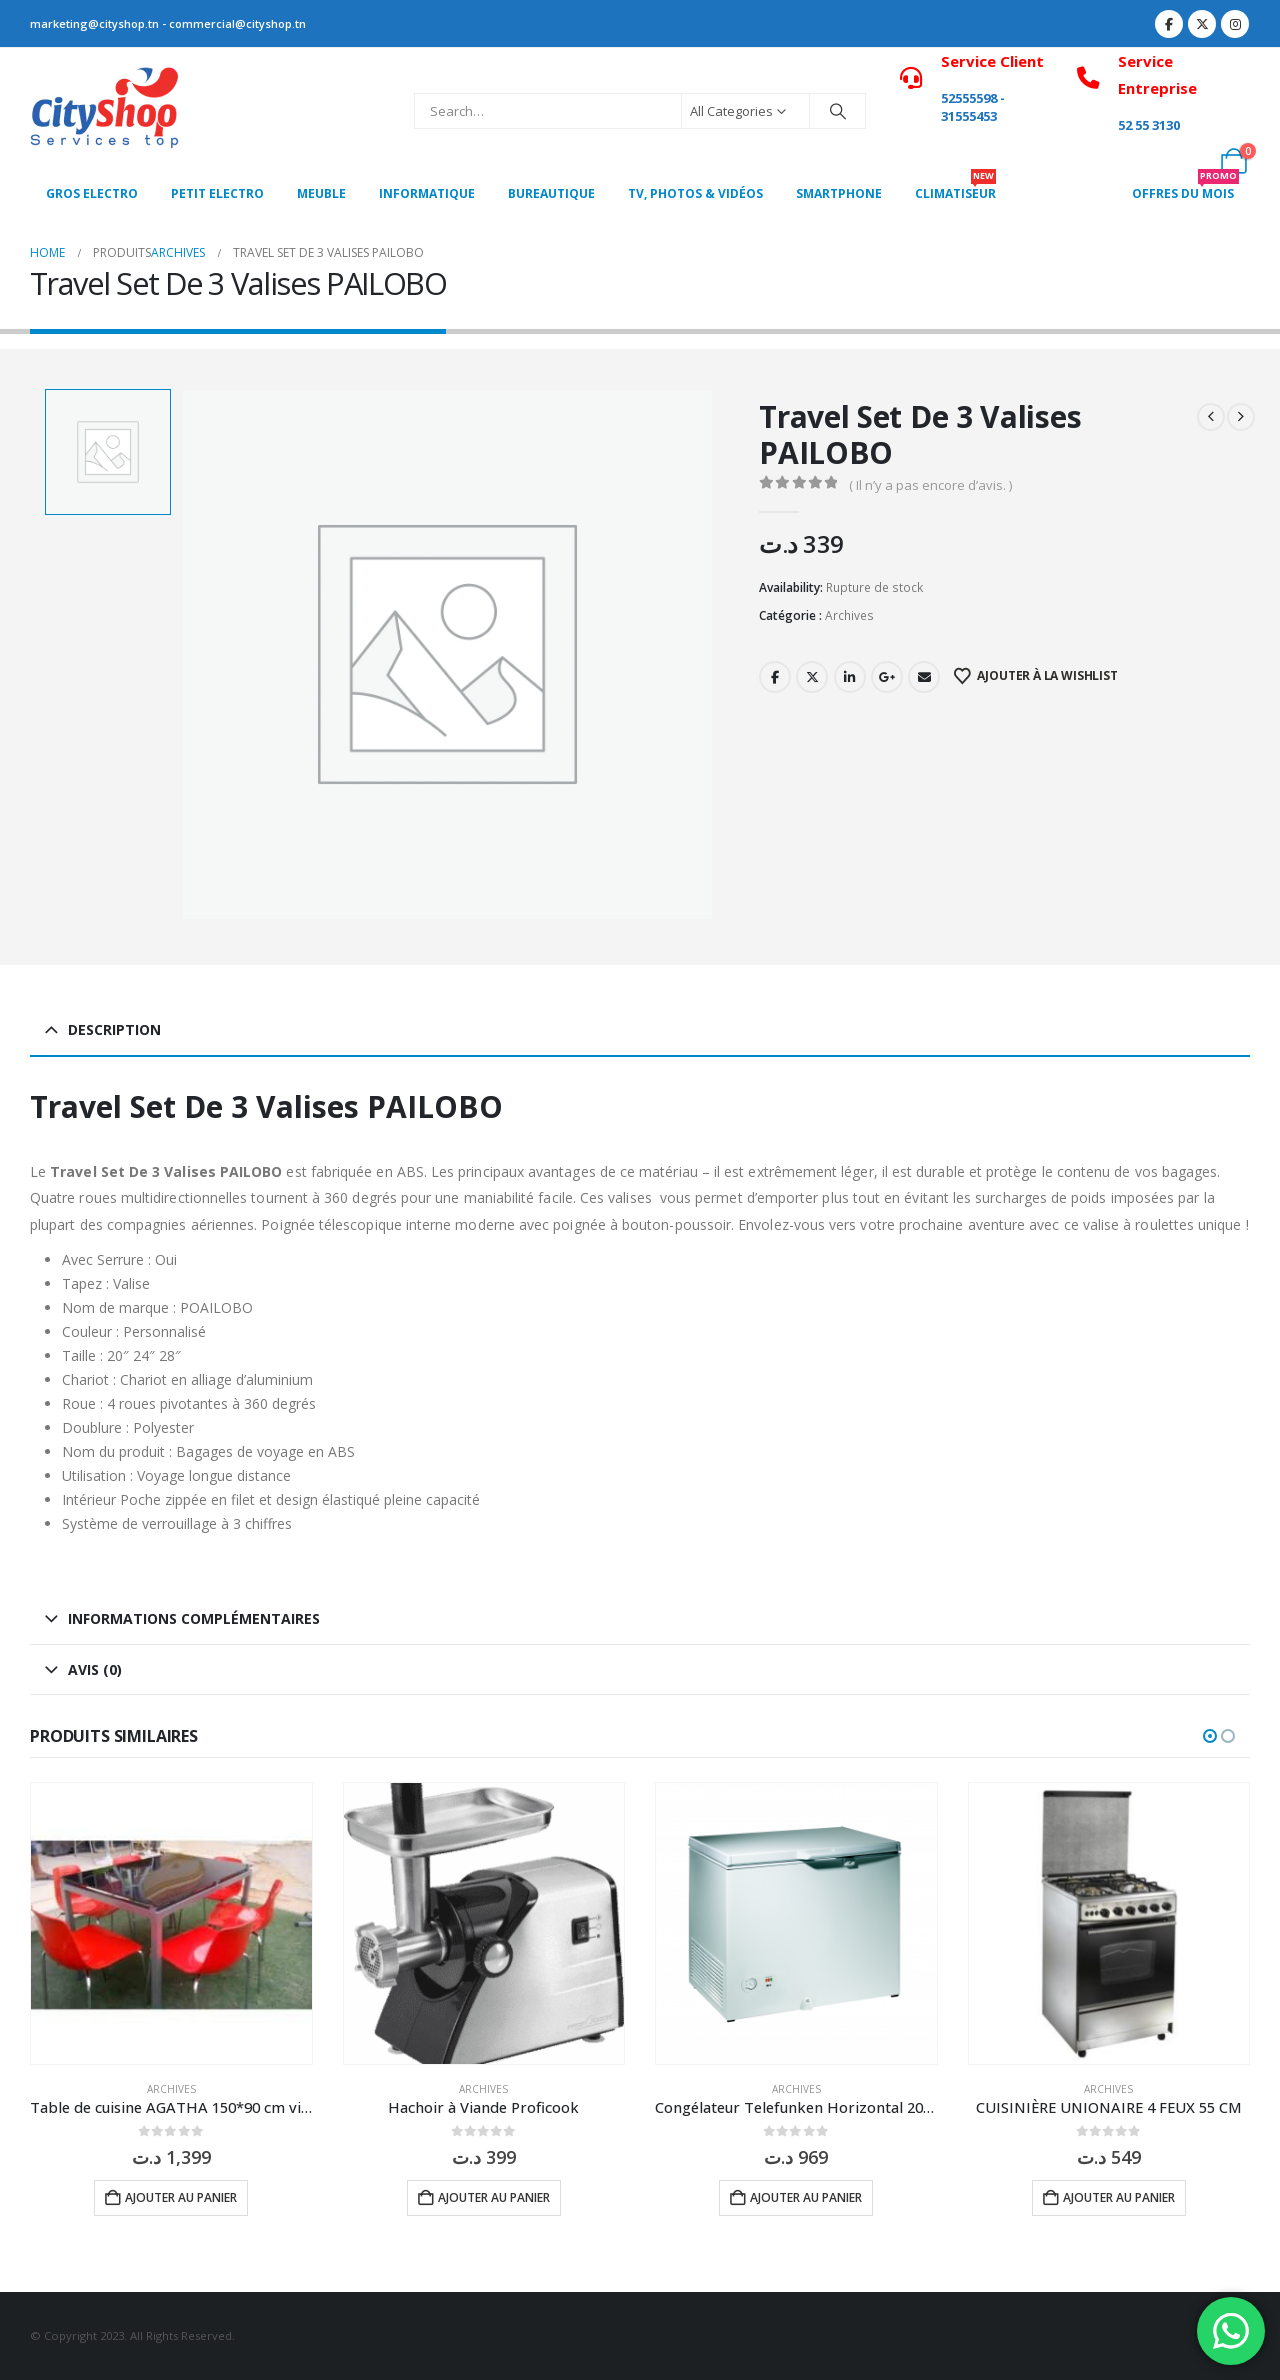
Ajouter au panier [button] (181, 2197)
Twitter (812, 677)
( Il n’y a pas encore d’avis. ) (930, 485)
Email (924, 677)
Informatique (427, 193)
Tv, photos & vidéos (695, 193)
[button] (1210, 1736)
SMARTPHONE (839, 193)
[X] (1202, 24)
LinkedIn (850, 677)
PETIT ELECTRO (217, 193)
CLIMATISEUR (955, 188)
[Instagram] (1235, 24)
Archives (849, 615)
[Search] (838, 111)
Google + (887, 677)
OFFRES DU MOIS (1185, 188)
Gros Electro (92, 193)
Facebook (775, 677)
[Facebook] (1169, 24)
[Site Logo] (105, 111)
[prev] (1211, 417)
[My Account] (1189, 161)
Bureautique (551, 193)
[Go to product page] (171, 1923)
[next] (1241, 417)
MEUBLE (321, 193)
